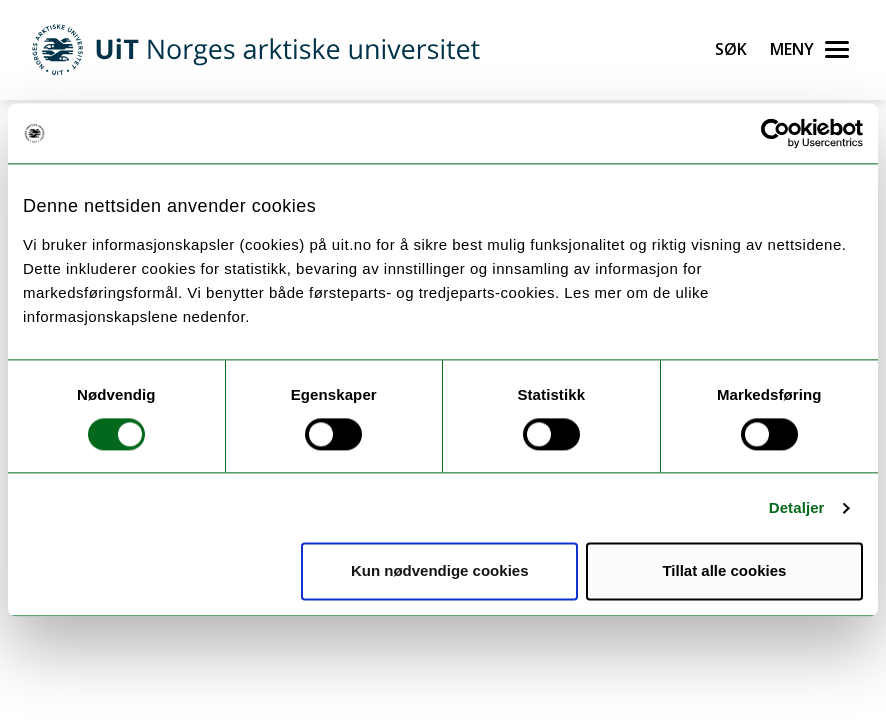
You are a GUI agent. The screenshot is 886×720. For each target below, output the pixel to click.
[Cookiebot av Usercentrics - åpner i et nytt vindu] (775, 133)
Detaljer (797, 507)
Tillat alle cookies (724, 571)
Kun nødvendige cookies (440, 571)
